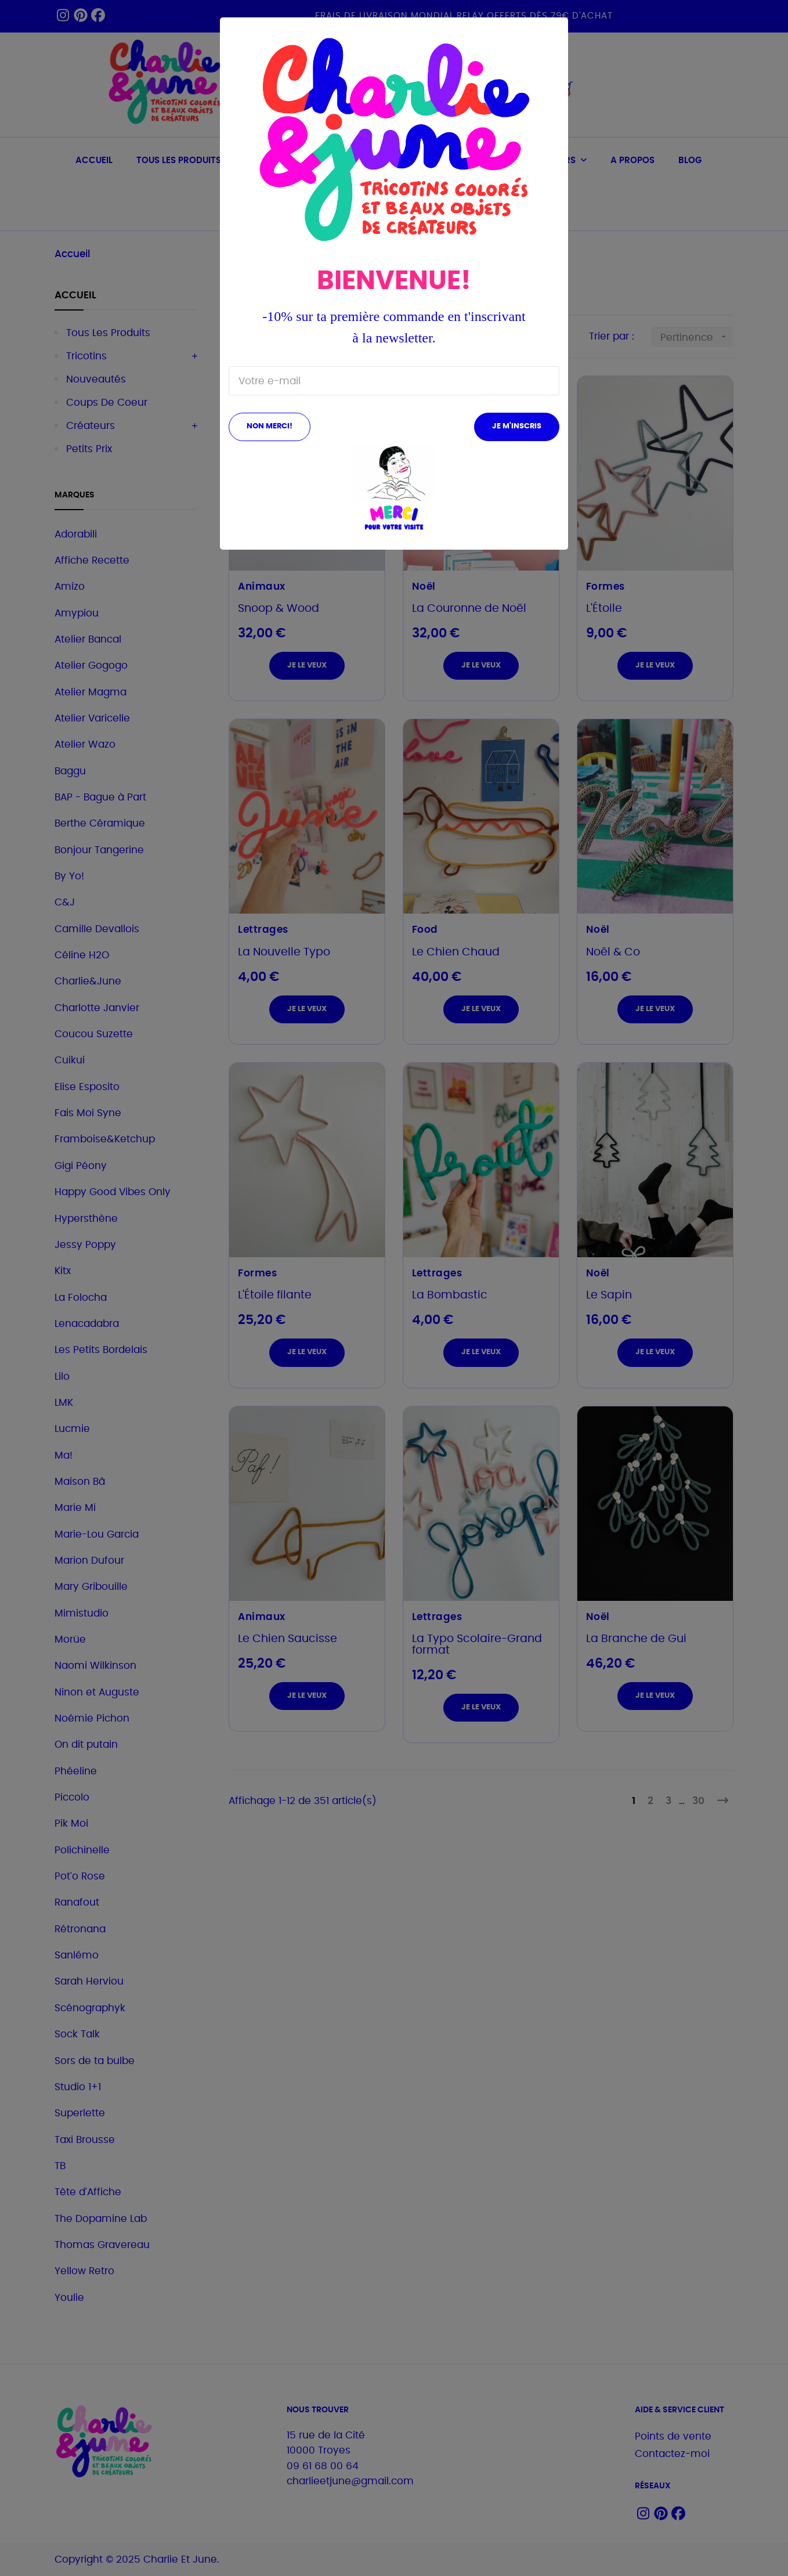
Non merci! (269, 426)
